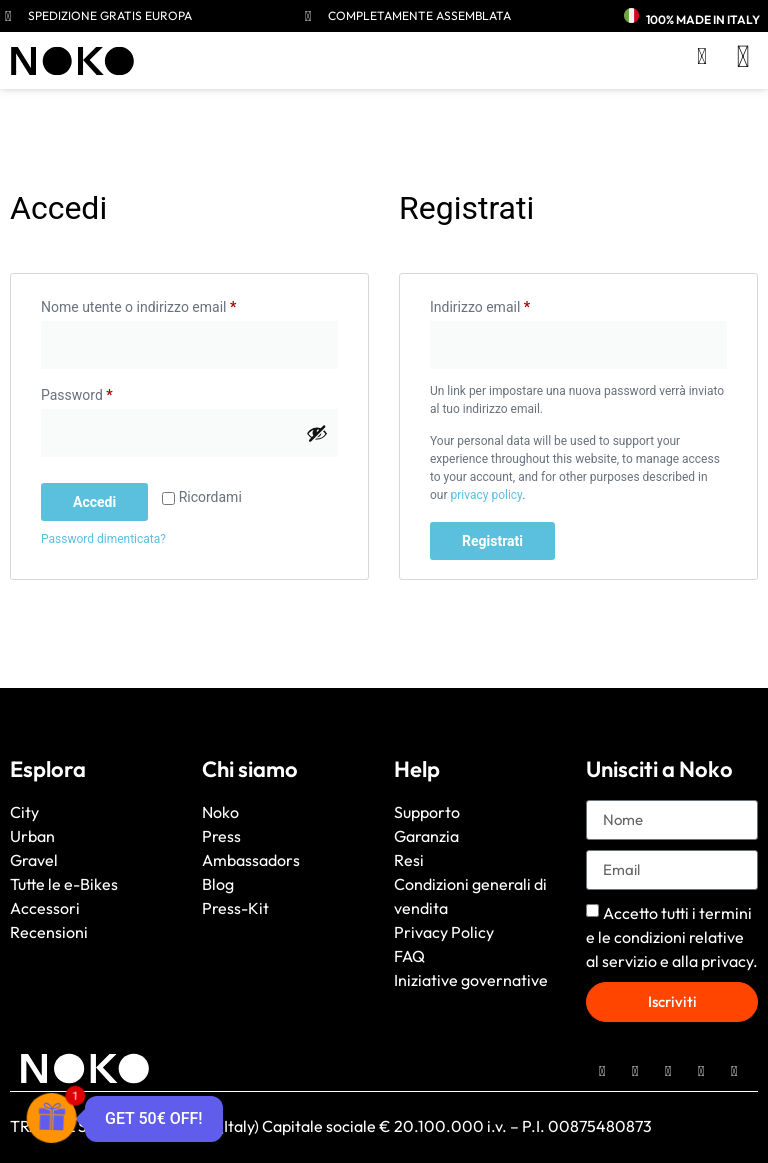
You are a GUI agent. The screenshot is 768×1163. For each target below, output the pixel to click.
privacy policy (486, 495)
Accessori (45, 908)
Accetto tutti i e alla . (672, 937)
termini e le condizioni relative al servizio (669, 937)
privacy (727, 961)
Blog (218, 884)
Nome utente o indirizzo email (167, 304)
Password (105, 392)
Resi (409, 860)
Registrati (492, 541)
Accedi (94, 502)
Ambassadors (251, 860)
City (24, 812)
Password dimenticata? (103, 539)
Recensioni (49, 932)
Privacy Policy (444, 932)
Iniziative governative (471, 980)
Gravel (34, 860)
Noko (220, 812)
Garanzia (426, 836)
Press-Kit (235, 908)
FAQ (409, 956)
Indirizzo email (508, 304)
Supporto (427, 812)
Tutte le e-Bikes (64, 884)
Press (221, 836)
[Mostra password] (317, 433)
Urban (32, 836)
